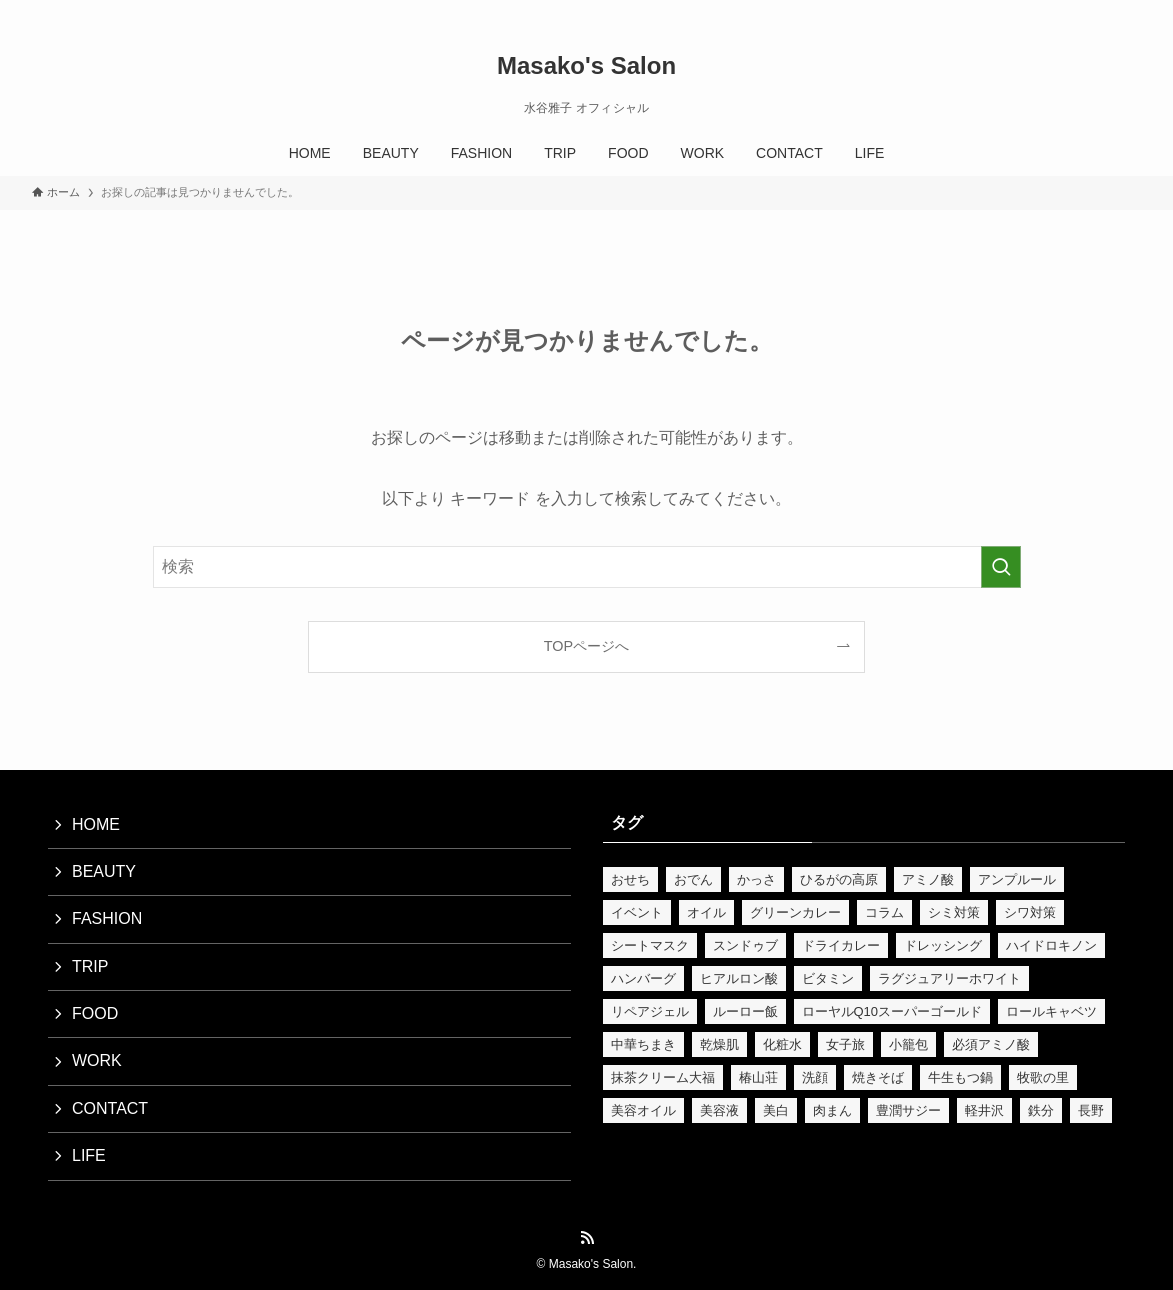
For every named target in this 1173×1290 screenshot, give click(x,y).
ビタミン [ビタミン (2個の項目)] (828, 978)
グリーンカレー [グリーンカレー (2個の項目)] (795, 912)
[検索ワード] (587, 567)
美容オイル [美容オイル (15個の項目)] (643, 1110)
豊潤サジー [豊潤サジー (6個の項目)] (908, 1110)
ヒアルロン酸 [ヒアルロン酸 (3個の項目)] (739, 978)
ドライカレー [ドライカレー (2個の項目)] (841, 945)
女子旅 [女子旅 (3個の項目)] (845, 1044)
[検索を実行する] (1001, 567)
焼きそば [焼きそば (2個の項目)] (878, 1077)
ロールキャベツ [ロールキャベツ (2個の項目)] (1051, 1011)
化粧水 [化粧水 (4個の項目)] (782, 1044)
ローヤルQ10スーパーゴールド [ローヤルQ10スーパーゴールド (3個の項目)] (892, 1011)
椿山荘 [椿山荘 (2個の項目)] (758, 1077)
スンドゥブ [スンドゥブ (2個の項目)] (745, 945)
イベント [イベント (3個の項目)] (637, 912)
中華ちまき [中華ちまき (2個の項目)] (643, 1044)
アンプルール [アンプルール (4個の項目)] (1017, 879)
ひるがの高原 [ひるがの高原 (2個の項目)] (839, 879)
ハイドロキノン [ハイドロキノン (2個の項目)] (1051, 945)
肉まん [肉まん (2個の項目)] (832, 1110)
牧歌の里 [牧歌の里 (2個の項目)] (1043, 1077)
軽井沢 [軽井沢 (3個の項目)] (984, 1110)
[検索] (1128, 11)
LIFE (89, 1155)
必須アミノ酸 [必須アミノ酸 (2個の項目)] (991, 1044)
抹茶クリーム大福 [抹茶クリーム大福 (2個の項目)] (663, 1077)
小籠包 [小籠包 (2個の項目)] (908, 1044)
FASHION (107, 918)
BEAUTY (104, 871)
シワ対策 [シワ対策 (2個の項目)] (1030, 912)
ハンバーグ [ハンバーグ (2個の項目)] (643, 978)
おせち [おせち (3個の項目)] (630, 879)
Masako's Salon (586, 66)
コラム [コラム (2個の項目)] (884, 912)
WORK (97, 1060)
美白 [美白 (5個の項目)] (776, 1110)
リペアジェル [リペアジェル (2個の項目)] (650, 1011)
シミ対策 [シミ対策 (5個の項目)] (954, 912)
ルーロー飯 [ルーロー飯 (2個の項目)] (745, 1011)
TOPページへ (586, 646)
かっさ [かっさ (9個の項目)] (756, 879)
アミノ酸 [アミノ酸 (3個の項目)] (928, 879)
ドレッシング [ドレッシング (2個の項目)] (943, 945)
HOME (96, 824)
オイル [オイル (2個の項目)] (706, 912)
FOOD (95, 1013)
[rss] (1102, 11)
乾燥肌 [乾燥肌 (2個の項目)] (719, 1044)
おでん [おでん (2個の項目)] (693, 879)
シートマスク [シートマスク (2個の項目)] (650, 945)
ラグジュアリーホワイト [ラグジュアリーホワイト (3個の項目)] (949, 978)
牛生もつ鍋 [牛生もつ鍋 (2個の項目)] (960, 1077)
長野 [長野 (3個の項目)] (1091, 1110)
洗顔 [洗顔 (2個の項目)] (815, 1077)
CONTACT (110, 1108)
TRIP (90, 966)
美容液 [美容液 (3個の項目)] (719, 1110)
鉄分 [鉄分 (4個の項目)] (1041, 1110)
